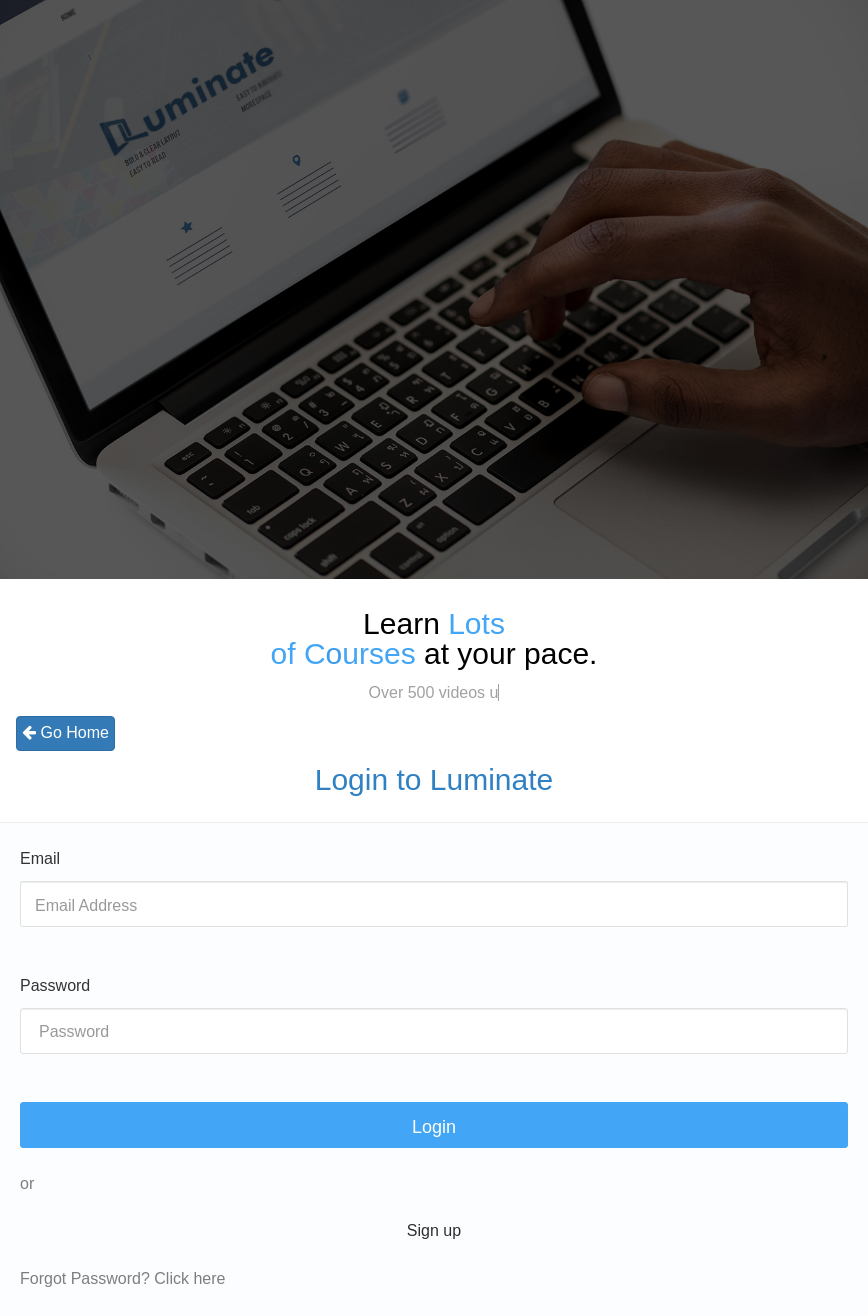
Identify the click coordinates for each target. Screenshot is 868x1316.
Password (55, 985)
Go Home (65, 732)
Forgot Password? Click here (122, 1278)
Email (40, 858)
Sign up (434, 1230)
